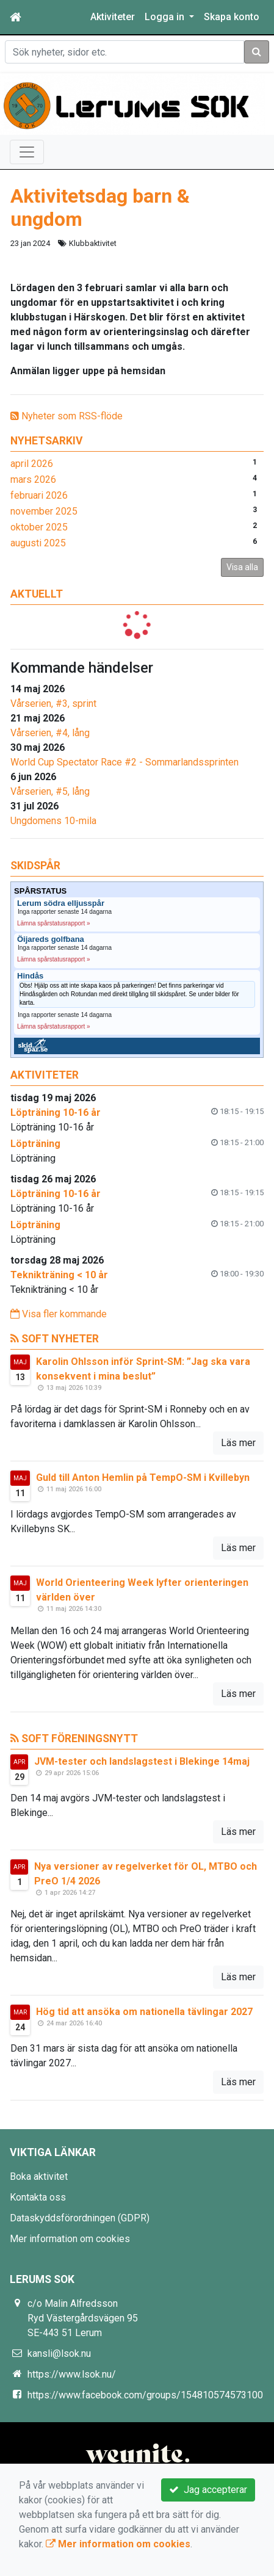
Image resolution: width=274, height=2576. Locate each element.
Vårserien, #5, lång (50, 791)
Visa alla (242, 567)
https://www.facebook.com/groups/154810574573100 (145, 2395)
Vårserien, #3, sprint (53, 703)
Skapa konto (231, 17)
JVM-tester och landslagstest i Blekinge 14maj (142, 1761)
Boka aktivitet (39, 2176)
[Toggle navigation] (27, 152)
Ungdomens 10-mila (53, 821)
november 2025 (44, 511)
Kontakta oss (38, 2197)
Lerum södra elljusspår (60, 903)
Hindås (30, 976)
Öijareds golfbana (50, 939)
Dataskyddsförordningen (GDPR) (80, 2218)
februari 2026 (39, 495)
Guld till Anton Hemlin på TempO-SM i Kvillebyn (143, 1477)
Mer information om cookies (70, 2239)
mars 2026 (33, 479)
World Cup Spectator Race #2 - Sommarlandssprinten (124, 762)
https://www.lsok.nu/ (71, 2374)
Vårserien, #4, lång (50, 733)
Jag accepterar (208, 2489)
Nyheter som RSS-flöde (66, 416)
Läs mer (238, 1443)
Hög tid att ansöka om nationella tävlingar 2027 (144, 2011)
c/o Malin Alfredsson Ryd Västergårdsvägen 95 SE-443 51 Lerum (82, 2318)
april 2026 (31, 463)
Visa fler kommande (58, 1314)
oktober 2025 (39, 527)
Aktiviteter (112, 17)
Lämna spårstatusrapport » (53, 923)
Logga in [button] (166, 17)
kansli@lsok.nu (59, 2353)
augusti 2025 (38, 543)
